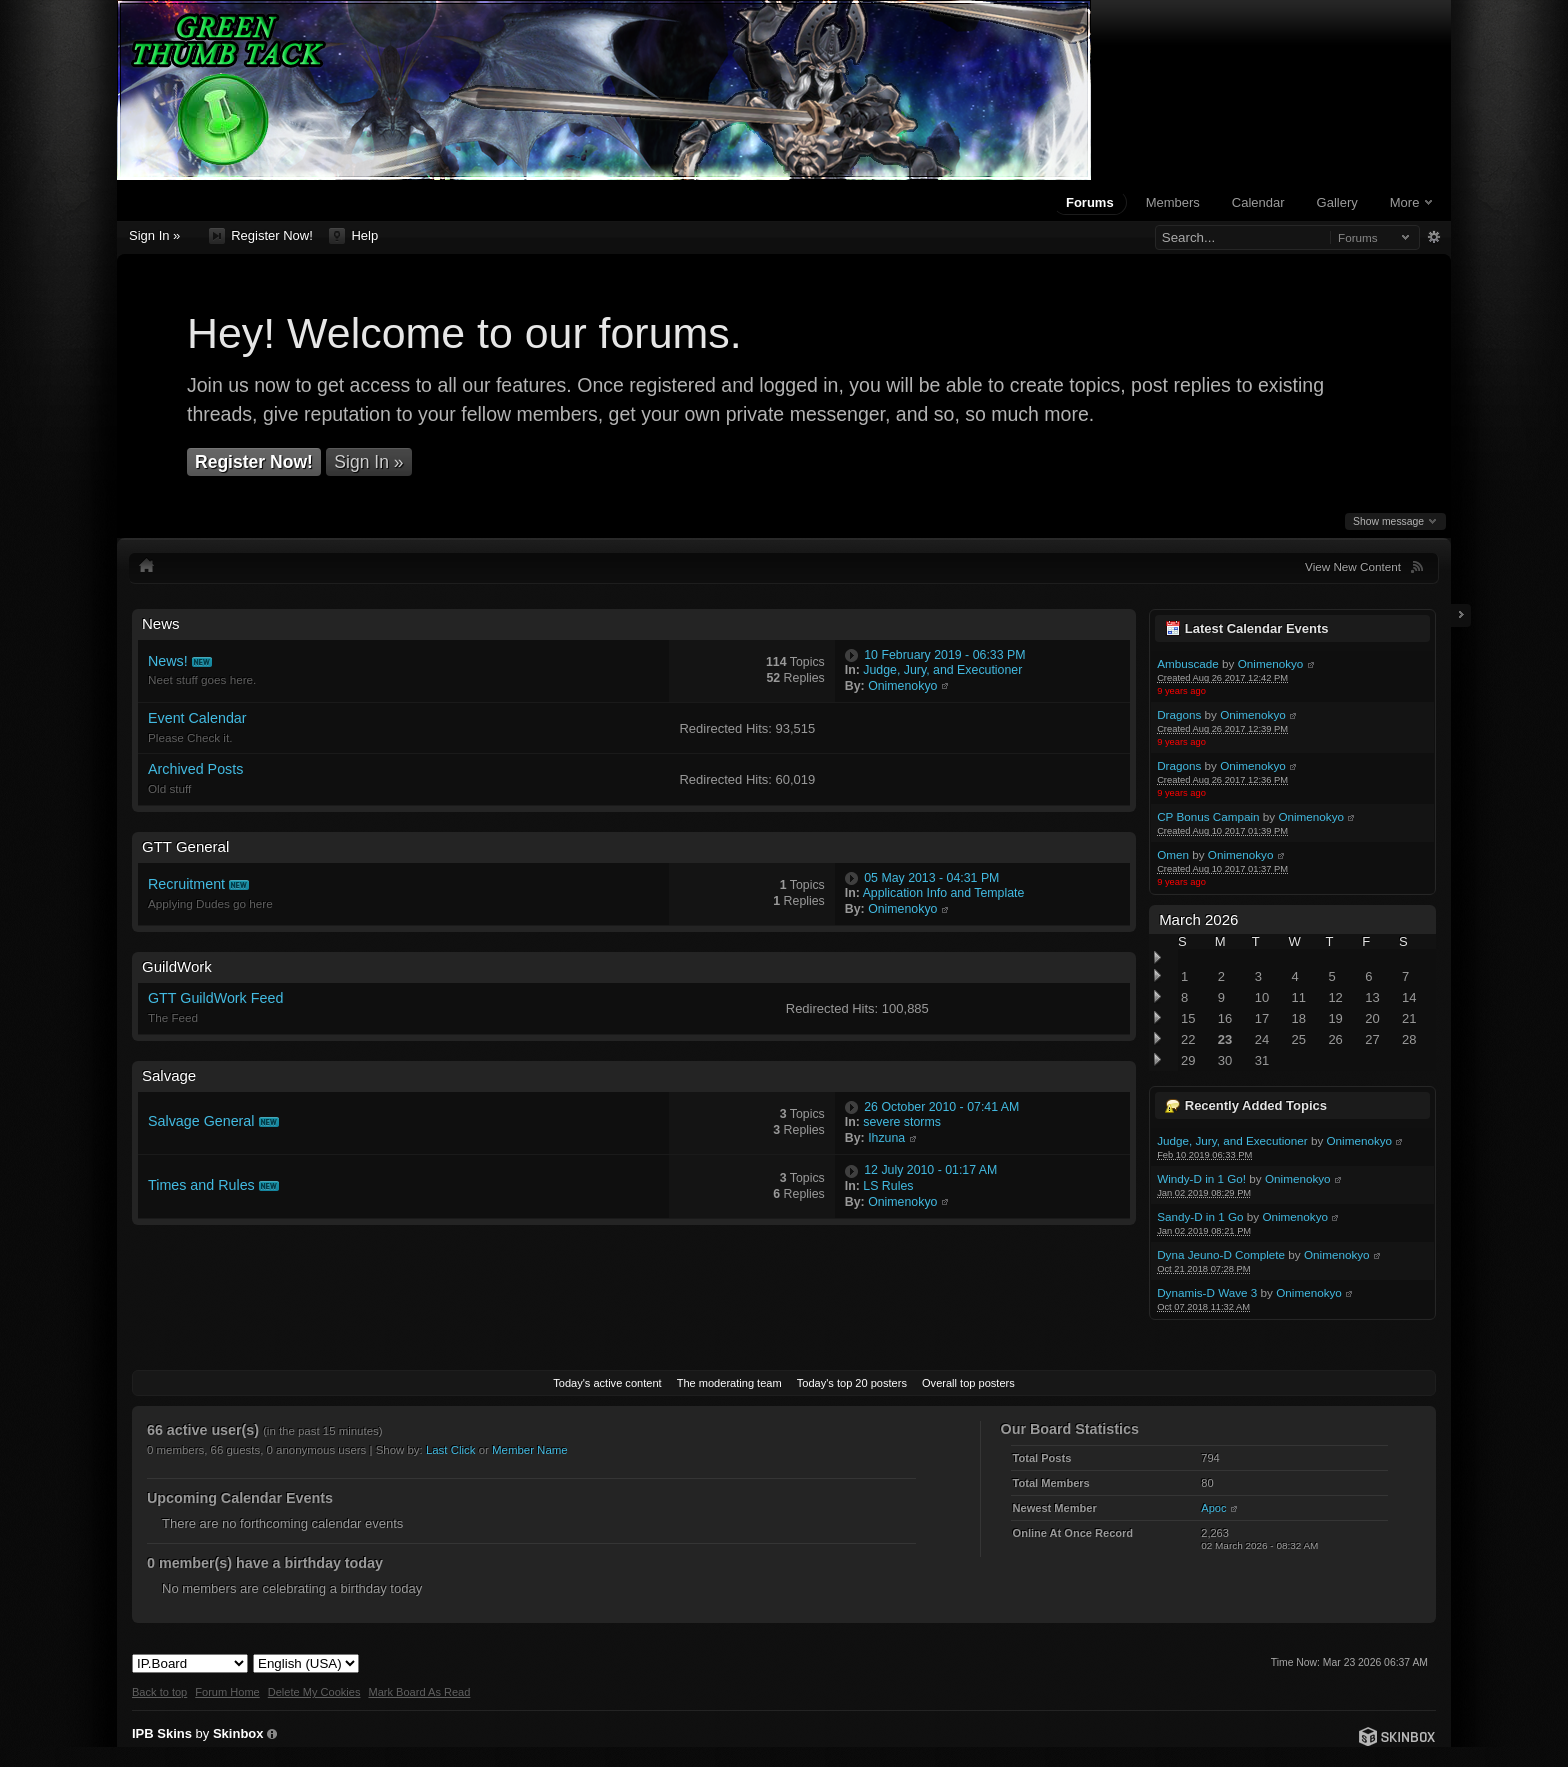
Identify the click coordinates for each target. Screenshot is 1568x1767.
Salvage (169, 1075)
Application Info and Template (944, 893)
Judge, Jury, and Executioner (1232, 1140)
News (161, 623)
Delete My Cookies (314, 1692)
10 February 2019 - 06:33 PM (944, 655)
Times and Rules (201, 1185)
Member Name (530, 1450)
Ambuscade (1188, 663)
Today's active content (607, 1383)
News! (168, 661)
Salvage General (201, 1121)
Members (1173, 202)
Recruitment (186, 884)
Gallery (1337, 202)
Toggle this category (1116, 624)
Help (353, 236)
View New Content (1353, 566)
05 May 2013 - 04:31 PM (931, 878)
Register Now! (261, 236)
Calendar (1258, 202)
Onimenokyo (1271, 663)
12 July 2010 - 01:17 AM (930, 1170)
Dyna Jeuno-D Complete (1221, 1254)
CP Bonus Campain (1208, 816)
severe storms (902, 1122)
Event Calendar (197, 718)
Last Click (451, 1450)
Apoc (1213, 1508)
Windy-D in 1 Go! (1201, 1178)
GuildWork (177, 966)
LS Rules (888, 1186)
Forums (1090, 202)
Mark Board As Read (419, 1692)
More (1411, 202)
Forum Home (227, 1692)
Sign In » (154, 235)
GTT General (185, 846)
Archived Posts (195, 769)
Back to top (159, 1692)
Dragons (1179, 714)
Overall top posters (968, 1383)
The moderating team (729, 1383)
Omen (1173, 854)
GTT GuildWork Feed (215, 998)
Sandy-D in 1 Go (1200, 1216)
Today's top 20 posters (852, 1383)
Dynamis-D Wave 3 (1207, 1292)
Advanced (1433, 237)
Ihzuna (886, 1138)
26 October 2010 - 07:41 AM (941, 1107)
